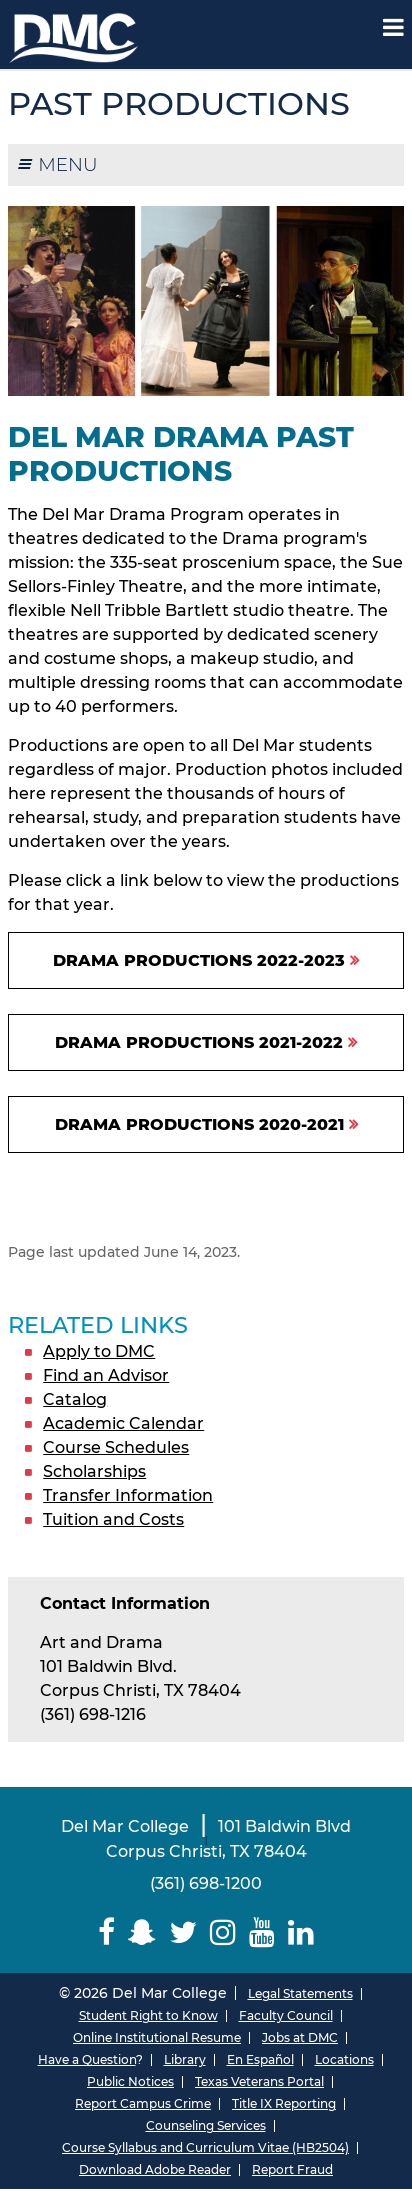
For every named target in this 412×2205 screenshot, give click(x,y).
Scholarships (94, 1471)
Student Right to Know (148, 2015)
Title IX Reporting (284, 2103)
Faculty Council (286, 2015)
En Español (260, 2059)
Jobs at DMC (300, 2037)
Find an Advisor (106, 1375)
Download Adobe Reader (155, 2169)
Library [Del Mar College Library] (185, 2059)
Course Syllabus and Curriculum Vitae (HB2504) (205, 2147)
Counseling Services (206, 2125)
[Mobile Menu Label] (393, 27)
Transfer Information (128, 1495)
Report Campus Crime (143, 2103)
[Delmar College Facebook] (107, 1932)
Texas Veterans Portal (259, 2081)
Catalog (75, 1399)
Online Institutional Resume (157, 2037)
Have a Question (87, 2059)
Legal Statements (300, 1993)
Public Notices (130, 2081)
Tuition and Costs (113, 1519)
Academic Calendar (123, 1423)
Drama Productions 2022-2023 (199, 960)
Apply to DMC (99, 1351)
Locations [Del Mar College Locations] (344, 2059)
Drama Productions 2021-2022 (199, 1042)
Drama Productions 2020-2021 (199, 1124)
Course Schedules (116, 1447)
